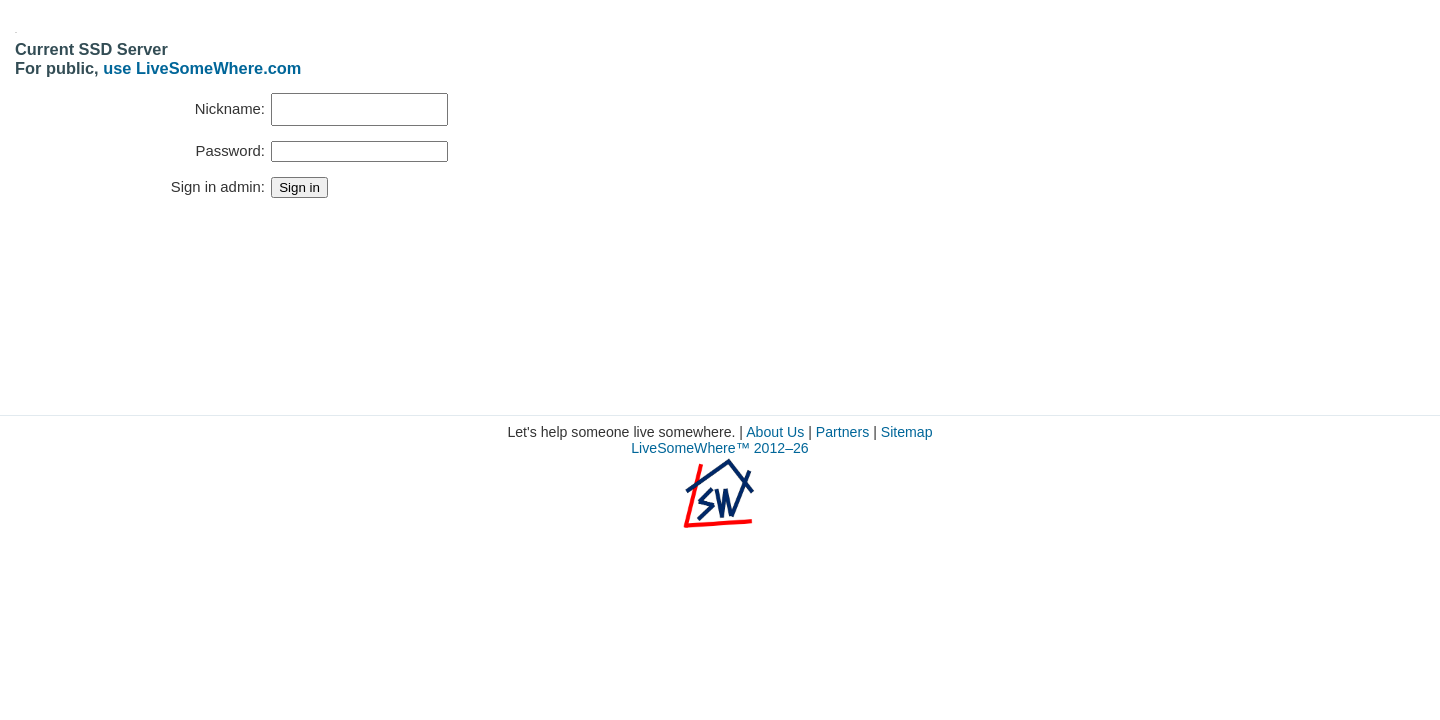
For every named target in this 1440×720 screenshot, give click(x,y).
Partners (842, 432)
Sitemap (907, 432)
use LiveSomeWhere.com (202, 68)
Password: (230, 151)
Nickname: (230, 109)
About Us (775, 432)
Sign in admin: (218, 187)
